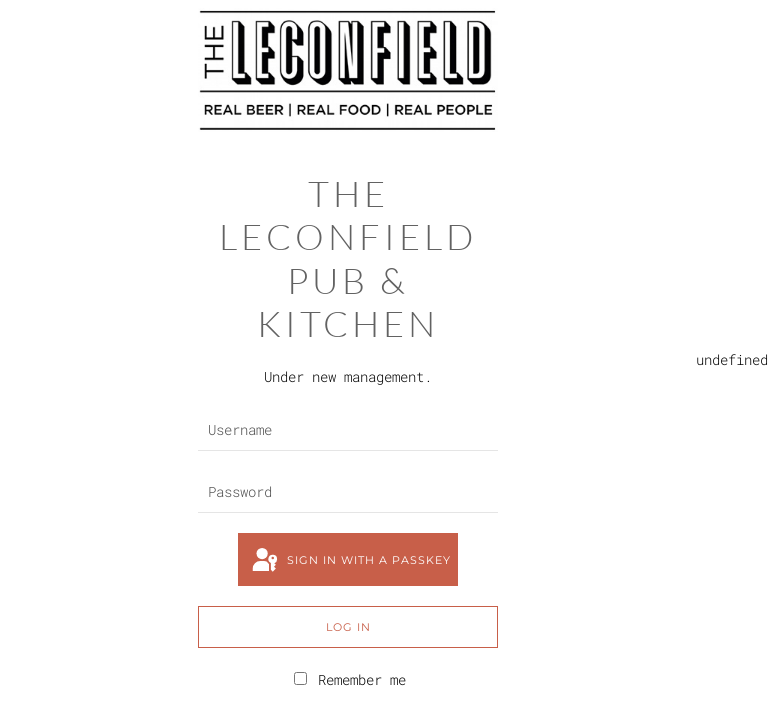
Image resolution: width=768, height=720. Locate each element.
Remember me (350, 679)
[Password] (348, 492)
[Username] (348, 430)
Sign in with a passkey (350, 561)
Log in (348, 627)
